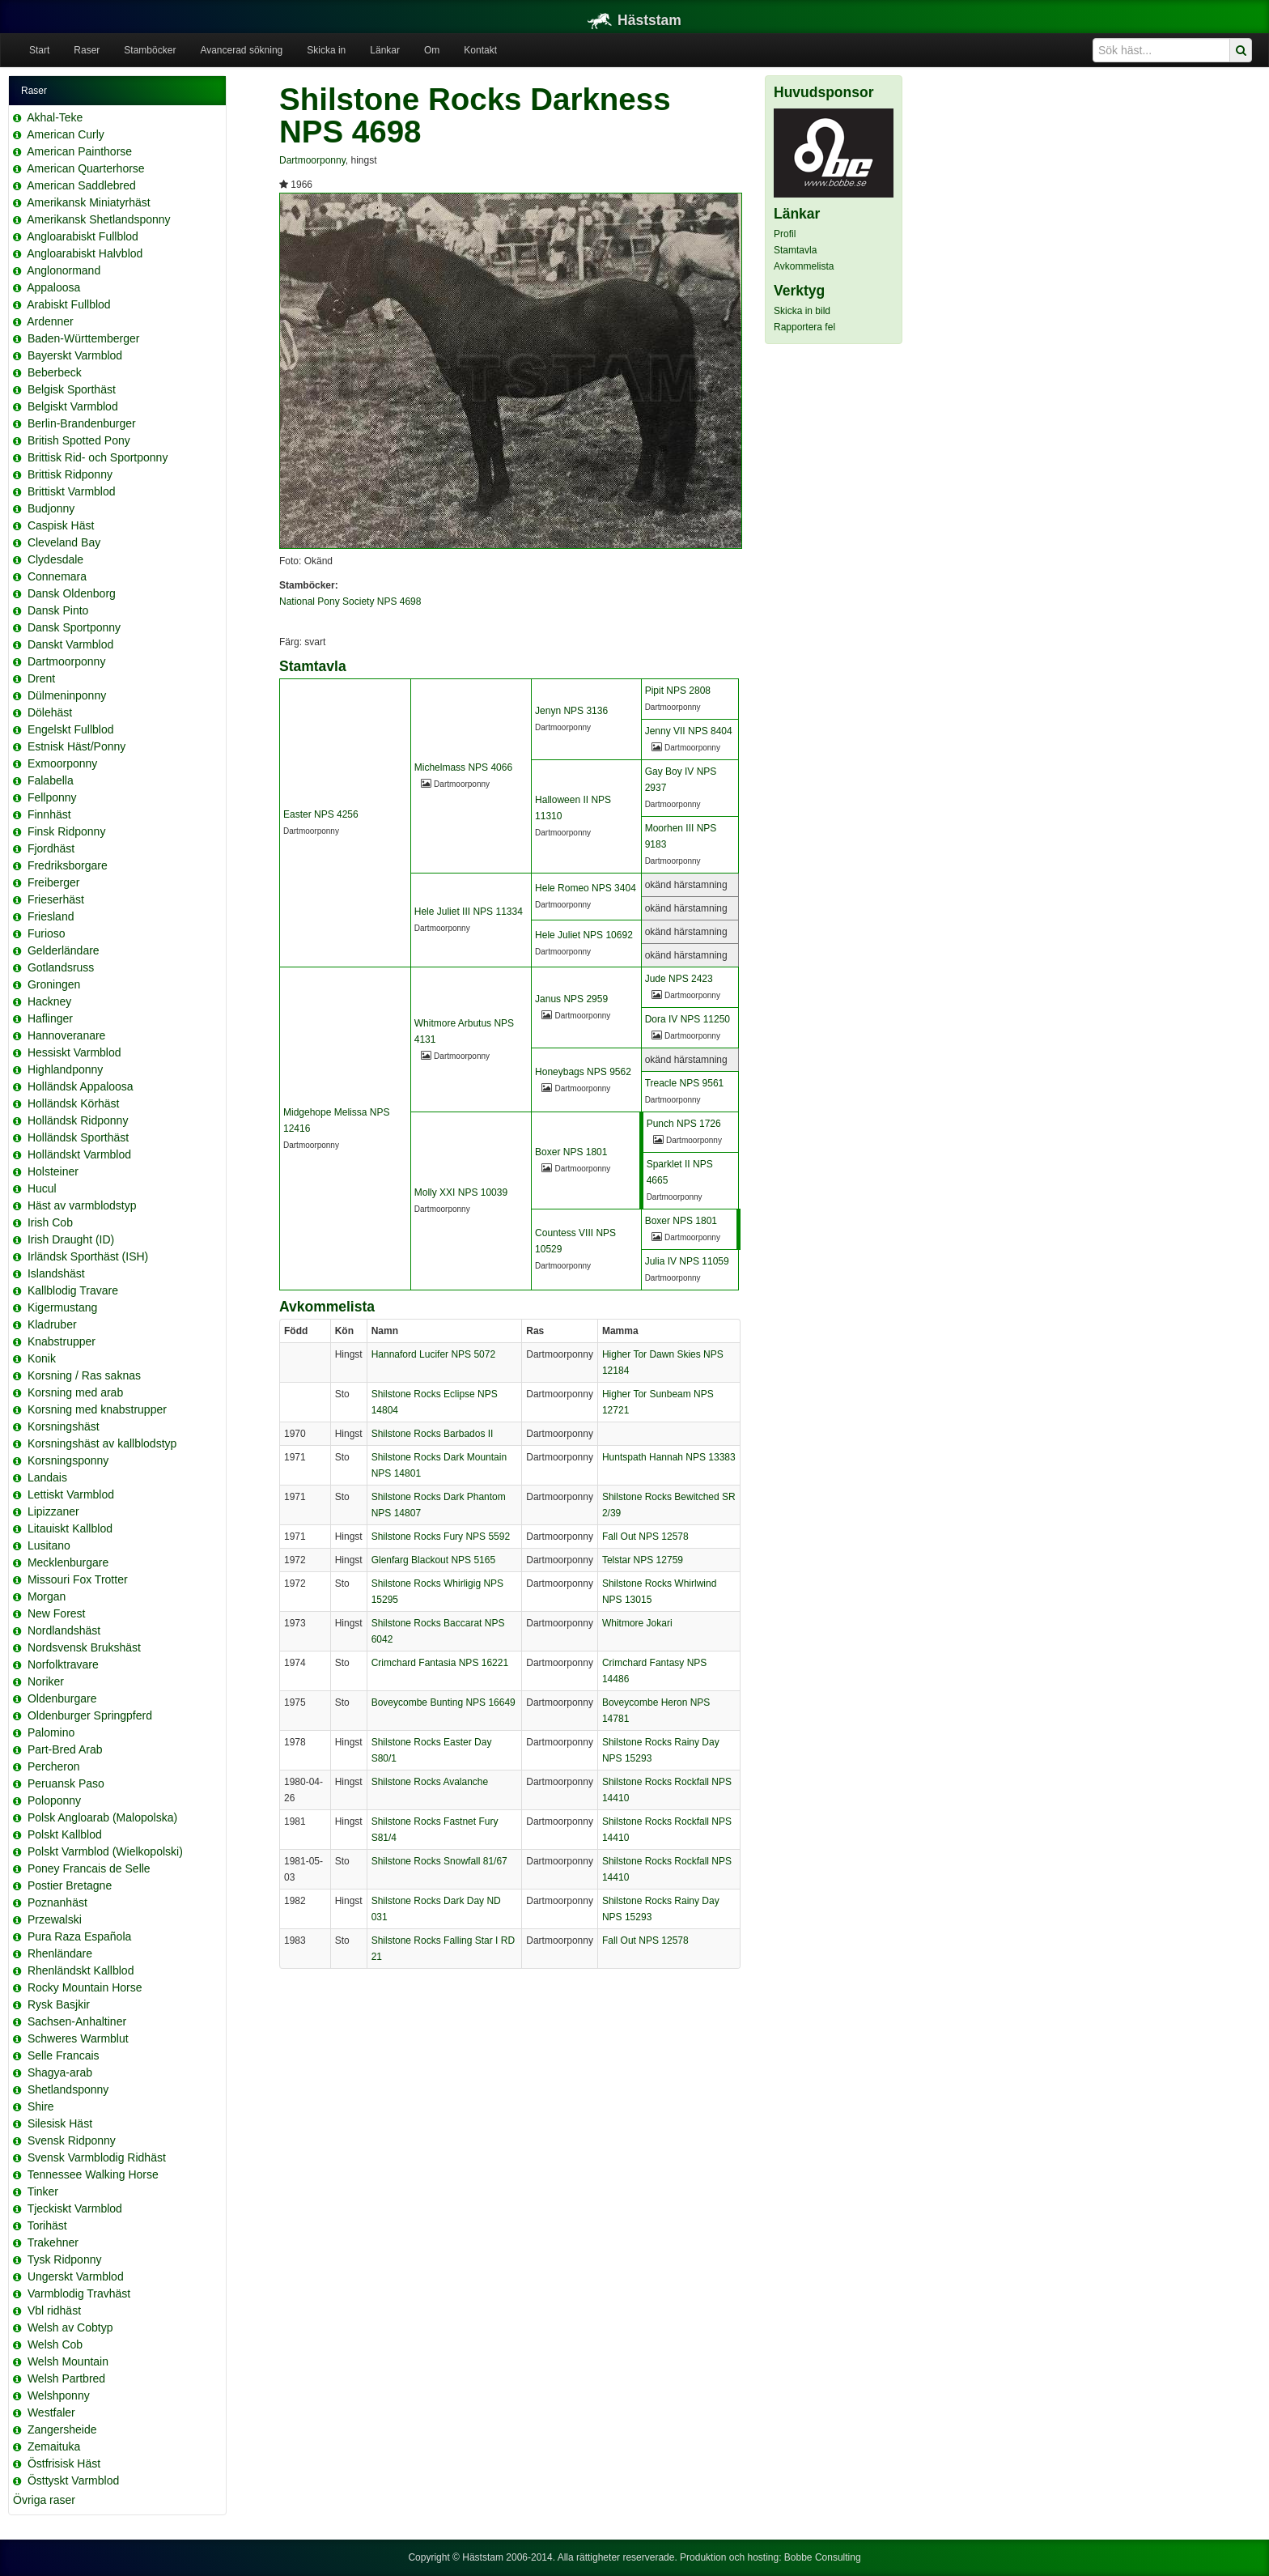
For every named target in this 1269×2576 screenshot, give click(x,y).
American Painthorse (79, 151)
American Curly (65, 134)
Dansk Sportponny (74, 627)
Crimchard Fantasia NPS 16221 (439, 1662)
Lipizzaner (53, 1511)
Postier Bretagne (70, 1885)
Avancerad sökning (241, 50)
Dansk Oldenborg (72, 593)
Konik (42, 1358)
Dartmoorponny (67, 661)
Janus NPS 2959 (571, 999)
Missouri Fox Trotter (78, 1579)
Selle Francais (64, 2055)
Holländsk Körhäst (74, 1103)
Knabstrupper (61, 1341)
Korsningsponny (68, 1460)
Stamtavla (795, 250)
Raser (87, 50)
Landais (47, 1477)
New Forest (57, 1613)
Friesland (51, 916)
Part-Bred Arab (65, 1749)
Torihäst (47, 2225)
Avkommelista (804, 266)
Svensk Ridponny (72, 2140)
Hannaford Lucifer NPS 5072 (433, 1354)
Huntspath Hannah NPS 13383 (669, 1457)
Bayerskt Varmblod (75, 355)
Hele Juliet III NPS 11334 (468, 911)
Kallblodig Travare (73, 1290)
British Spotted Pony (79, 440)
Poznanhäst (57, 1902)
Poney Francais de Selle (89, 1868)
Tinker (43, 2191)
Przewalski (55, 1919)
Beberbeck (55, 372)
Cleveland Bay (64, 542)
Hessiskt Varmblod (74, 1052)
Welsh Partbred (66, 2378)
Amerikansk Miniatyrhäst (89, 202)
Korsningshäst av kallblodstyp (102, 1443)
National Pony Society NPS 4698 (350, 601)
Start (39, 50)
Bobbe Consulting (822, 2557)
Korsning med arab (75, 1392)
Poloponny (54, 1800)
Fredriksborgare (68, 865)
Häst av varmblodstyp (82, 1205)
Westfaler (51, 2412)
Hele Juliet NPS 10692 (584, 935)
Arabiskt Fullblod (69, 304)
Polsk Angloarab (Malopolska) (102, 1817)
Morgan (47, 1596)
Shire (41, 2106)
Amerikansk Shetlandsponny (98, 219)
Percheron (54, 1766)
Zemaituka (54, 2446)
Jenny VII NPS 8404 (688, 731)
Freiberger (54, 882)
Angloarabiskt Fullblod (82, 236)
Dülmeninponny (67, 695)
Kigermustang (62, 1307)
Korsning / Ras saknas (84, 1375)
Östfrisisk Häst (64, 2463)
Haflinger (50, 1018)
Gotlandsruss (61, 967)
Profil (785, 234)
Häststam (634, 20)
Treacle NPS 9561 (684, 1083)
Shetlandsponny (68, 2089)
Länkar (385, 50)
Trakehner (53, 2242)
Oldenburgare (62, 1698)
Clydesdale (55, 559)
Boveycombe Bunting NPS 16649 (443, 1702)
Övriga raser (44, 2499)
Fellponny (52, 797)
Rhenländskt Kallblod (81, 1970)
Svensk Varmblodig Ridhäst (97, 2157)
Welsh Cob (55, 2344)
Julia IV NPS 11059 (687, 1261)
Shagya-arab (60, 2072)
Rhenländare (60, 1953)
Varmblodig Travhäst (79, 2293)
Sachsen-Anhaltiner (77, 2021)
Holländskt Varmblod (79, 1154)
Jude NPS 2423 (679, 978)
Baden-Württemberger (84, 338)
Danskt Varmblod (70, 644)
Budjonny (51, 508)
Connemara (57, 576)
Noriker (46, 1681)
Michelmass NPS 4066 (463, 767)
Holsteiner (53, 1171)
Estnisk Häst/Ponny (76, 746)
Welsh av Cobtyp (70, 2327)
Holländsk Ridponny (78, 1120)
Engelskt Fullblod (71, 729)
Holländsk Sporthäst (78, 1137)
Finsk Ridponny (67, 831)
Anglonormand (63, 270)
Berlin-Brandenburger (82, 423)
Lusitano (49, 1545)
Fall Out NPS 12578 (645, 1536)
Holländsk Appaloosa (81, 1086)
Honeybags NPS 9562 (583, 1072)
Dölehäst (50, 712)
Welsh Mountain (68, 2361)
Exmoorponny (62, 763)
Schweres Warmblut (78, 2038)
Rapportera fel (804, 327)
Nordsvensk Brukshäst (84, 1647)
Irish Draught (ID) (71, 1239)
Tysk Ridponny (65, 2259)
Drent (41, 678)
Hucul (42, 1188)
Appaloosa (53, 287)
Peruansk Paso (66, 1783)
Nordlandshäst (64, 1630)
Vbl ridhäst (54, 2310)
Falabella (51, 780)
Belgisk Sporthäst (72, 389)
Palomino (51, 1732)
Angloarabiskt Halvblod (84, 253)
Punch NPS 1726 (684, 1123)
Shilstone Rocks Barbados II (432, 1433)
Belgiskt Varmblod (73, 406)
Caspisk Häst (61, 525)
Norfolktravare (63, 1664)
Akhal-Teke (55, 117)
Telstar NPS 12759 (642, 1560)
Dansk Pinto (58, 610)
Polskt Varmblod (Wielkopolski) (105, 1851)
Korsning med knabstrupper (97, 1409)
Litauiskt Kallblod (70, 1528)
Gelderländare (64, 950)
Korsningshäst (64, 1426)
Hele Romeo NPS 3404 (585, 888)
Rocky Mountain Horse (85, 1987)
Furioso (47, 933)
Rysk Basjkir (59, 2004)
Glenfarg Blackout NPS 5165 (433, 1560)
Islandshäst (56, 1273)
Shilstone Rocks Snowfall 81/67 (439, 1861)
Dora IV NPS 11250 (687, 1019)
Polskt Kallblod (65, 1834)
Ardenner (50, 321)
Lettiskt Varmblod (71, 1494)
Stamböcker (150, 50)
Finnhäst (49, 814)
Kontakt (480, 50)
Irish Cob (50, 1222)
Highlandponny (65, 1069)
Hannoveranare (67, 1035)
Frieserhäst (56, 899)
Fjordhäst (51, 848)
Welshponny (59, 2395)
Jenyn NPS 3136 (571, 710)
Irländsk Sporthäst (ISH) (88, 1256)
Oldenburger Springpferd (90, 1715)
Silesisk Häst (60, 2123)
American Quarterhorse (86, 168)
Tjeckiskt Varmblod (75, 2208)
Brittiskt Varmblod (72, 491)
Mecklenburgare (68, 1562)
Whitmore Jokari (637, 1623)
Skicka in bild (802, 311)
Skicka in (326, 50)
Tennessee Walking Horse (93, 2174)
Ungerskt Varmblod (76, 2276)
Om (431, 50)
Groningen (54, 984)
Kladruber (52, 1324)
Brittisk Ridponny (70, 474)
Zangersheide (62, 2429)
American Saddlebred (81, 185)
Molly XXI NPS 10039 (460, 1192)
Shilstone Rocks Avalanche (430, 1781)
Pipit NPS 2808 (678, 690)
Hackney (49, 1001)
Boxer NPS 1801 (571, 1152)
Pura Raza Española (79, 1936)
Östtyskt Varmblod (73, 2480)
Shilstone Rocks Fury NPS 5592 (440, 1536)
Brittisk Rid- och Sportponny (98, 457)
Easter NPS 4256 (321, 814)
